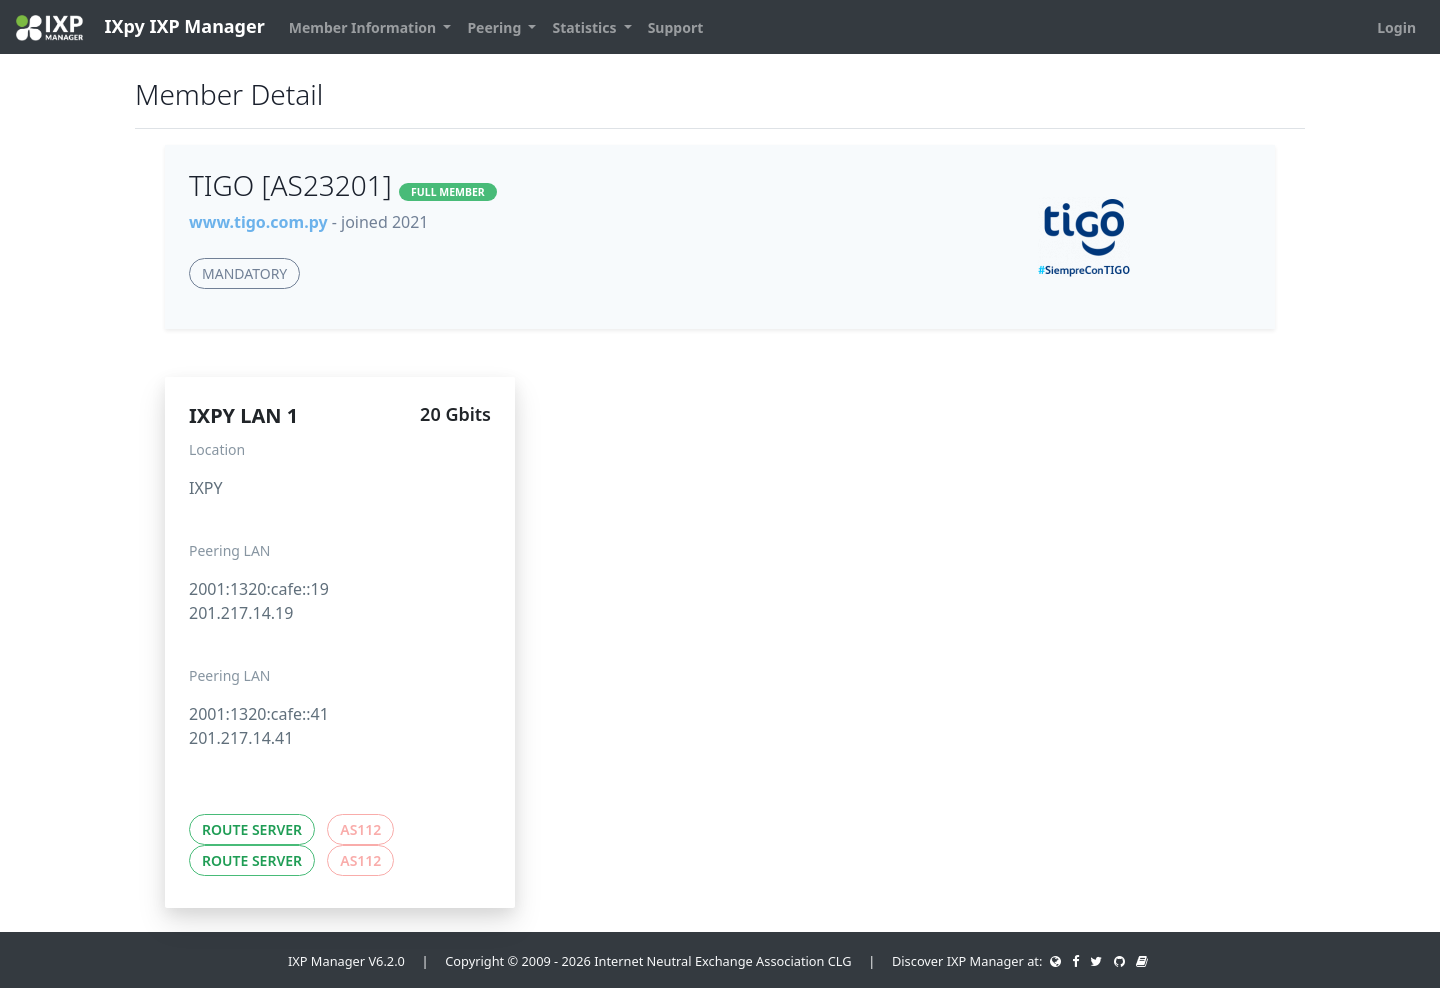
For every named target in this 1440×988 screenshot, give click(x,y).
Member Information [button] (364, 27)
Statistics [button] (586, 27)
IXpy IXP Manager (140, 27)
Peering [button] (495, 27)
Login (1396, 27)
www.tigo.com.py (258, 222)
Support (676, 27)
